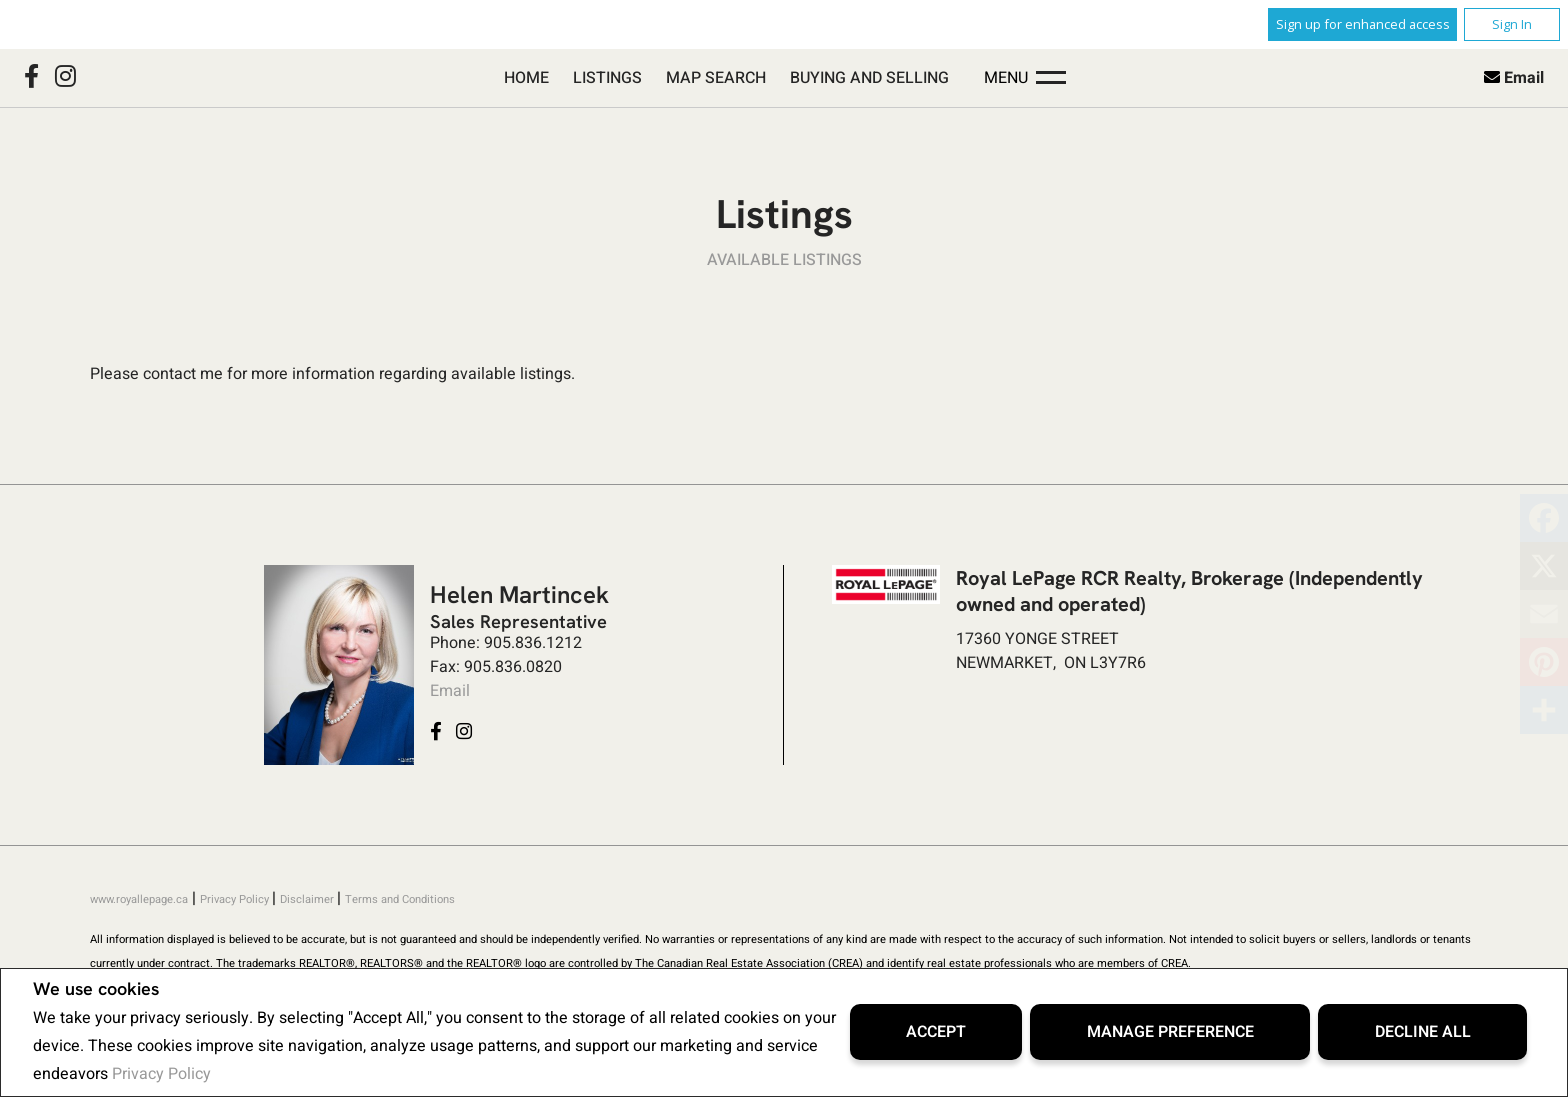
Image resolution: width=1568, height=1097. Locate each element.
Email (1524, 78)
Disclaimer (308, 899)
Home (526, 78)
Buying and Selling (869, 78)
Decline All (1423, 1032)
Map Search (716, 78)
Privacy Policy (161, 1074)
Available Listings (784, 260)
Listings (607, 78)
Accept (936, 1032)
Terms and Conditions (400, 899)
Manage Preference (1170, 1032)
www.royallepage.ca (139, 899)
